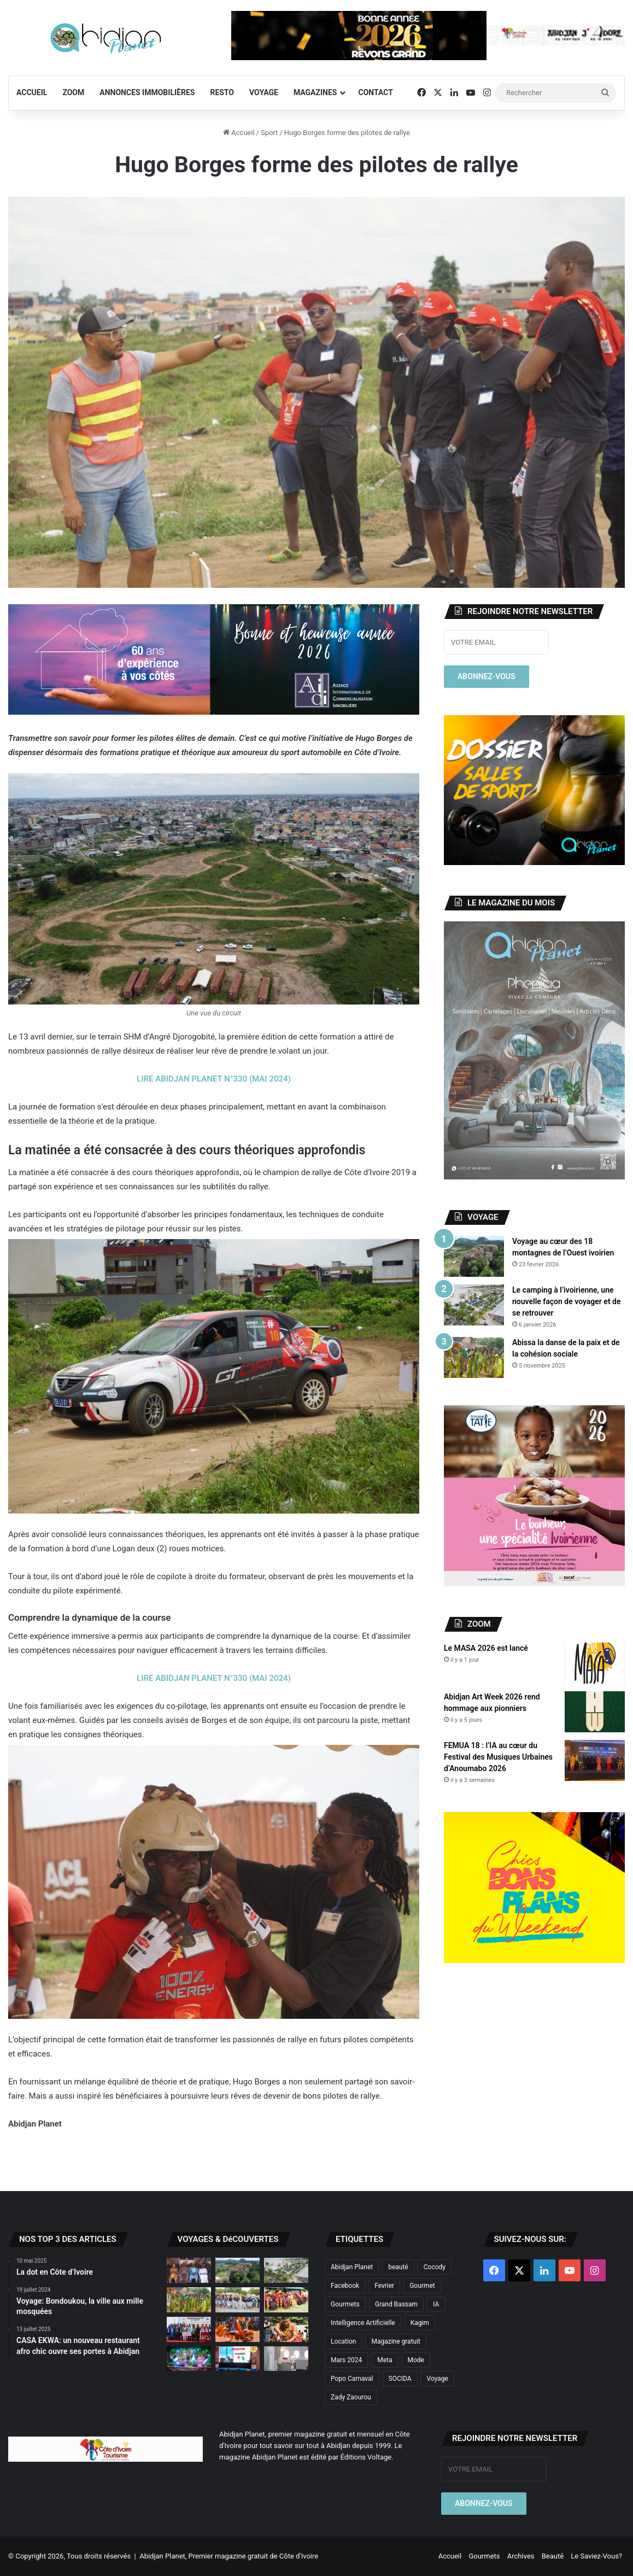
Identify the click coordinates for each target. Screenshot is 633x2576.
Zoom (73, 92)
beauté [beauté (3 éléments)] (398, 2267)
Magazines (315, 92)
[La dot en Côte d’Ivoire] (286, 2329)
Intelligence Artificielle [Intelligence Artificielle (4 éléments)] (363, 2323)
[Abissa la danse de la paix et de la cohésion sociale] (474, 1357)
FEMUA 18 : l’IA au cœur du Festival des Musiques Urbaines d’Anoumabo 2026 (498, 1757)
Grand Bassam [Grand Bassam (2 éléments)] (396, 2304)
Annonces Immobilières (147, 92)
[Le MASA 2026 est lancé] (595, 1663)
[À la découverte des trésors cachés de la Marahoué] (237, 2329)
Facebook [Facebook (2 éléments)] (345, 2285)
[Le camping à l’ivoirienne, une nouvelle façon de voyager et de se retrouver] (474, 1304)
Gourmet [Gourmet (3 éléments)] (422, 2285)
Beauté (553, 2556)
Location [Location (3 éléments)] (343, 2341)
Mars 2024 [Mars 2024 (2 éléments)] (346, 2360)
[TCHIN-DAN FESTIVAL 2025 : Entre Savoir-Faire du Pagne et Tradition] (286, 2299)
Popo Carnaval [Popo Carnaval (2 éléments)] (352, 2378)
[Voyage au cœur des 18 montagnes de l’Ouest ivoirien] (474, 1256)
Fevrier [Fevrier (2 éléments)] (384, 2285)
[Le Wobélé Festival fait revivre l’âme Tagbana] (237, 2299)
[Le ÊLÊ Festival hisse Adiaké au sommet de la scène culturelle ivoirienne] (189, 2329)
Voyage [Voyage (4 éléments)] (437, 2378)
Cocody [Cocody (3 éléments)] (435, 2267)
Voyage (263, 92)
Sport (269, 132)
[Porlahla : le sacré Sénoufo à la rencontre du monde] (189, 2270)
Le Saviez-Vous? (596, 2556)
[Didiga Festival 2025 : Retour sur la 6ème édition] (189, 2358)
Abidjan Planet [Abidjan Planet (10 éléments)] (352, 2267)
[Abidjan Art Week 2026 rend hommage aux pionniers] (595, 1711)
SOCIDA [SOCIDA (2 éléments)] (400, 2378)
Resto (222, 92)
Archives (521, 2556)
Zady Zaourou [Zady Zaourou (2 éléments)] (351, 2397)
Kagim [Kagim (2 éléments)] (420, 2323)
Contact (376, 92)
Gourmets (484, 2556)
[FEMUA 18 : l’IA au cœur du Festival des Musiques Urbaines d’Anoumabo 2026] (595, 1760)
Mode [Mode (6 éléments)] (416, 2360)
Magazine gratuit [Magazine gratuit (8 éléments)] (395, 2341)
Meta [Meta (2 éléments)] (384, 2360)
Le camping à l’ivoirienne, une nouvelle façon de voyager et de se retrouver (566, 1301)
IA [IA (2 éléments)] (436, 2304)
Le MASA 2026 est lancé (486, 1648)
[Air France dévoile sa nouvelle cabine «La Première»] (286, 2358)
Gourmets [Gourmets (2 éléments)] (345, 2304)
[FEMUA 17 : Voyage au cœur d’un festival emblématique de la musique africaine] (237, 2358)
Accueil (31, 92)
